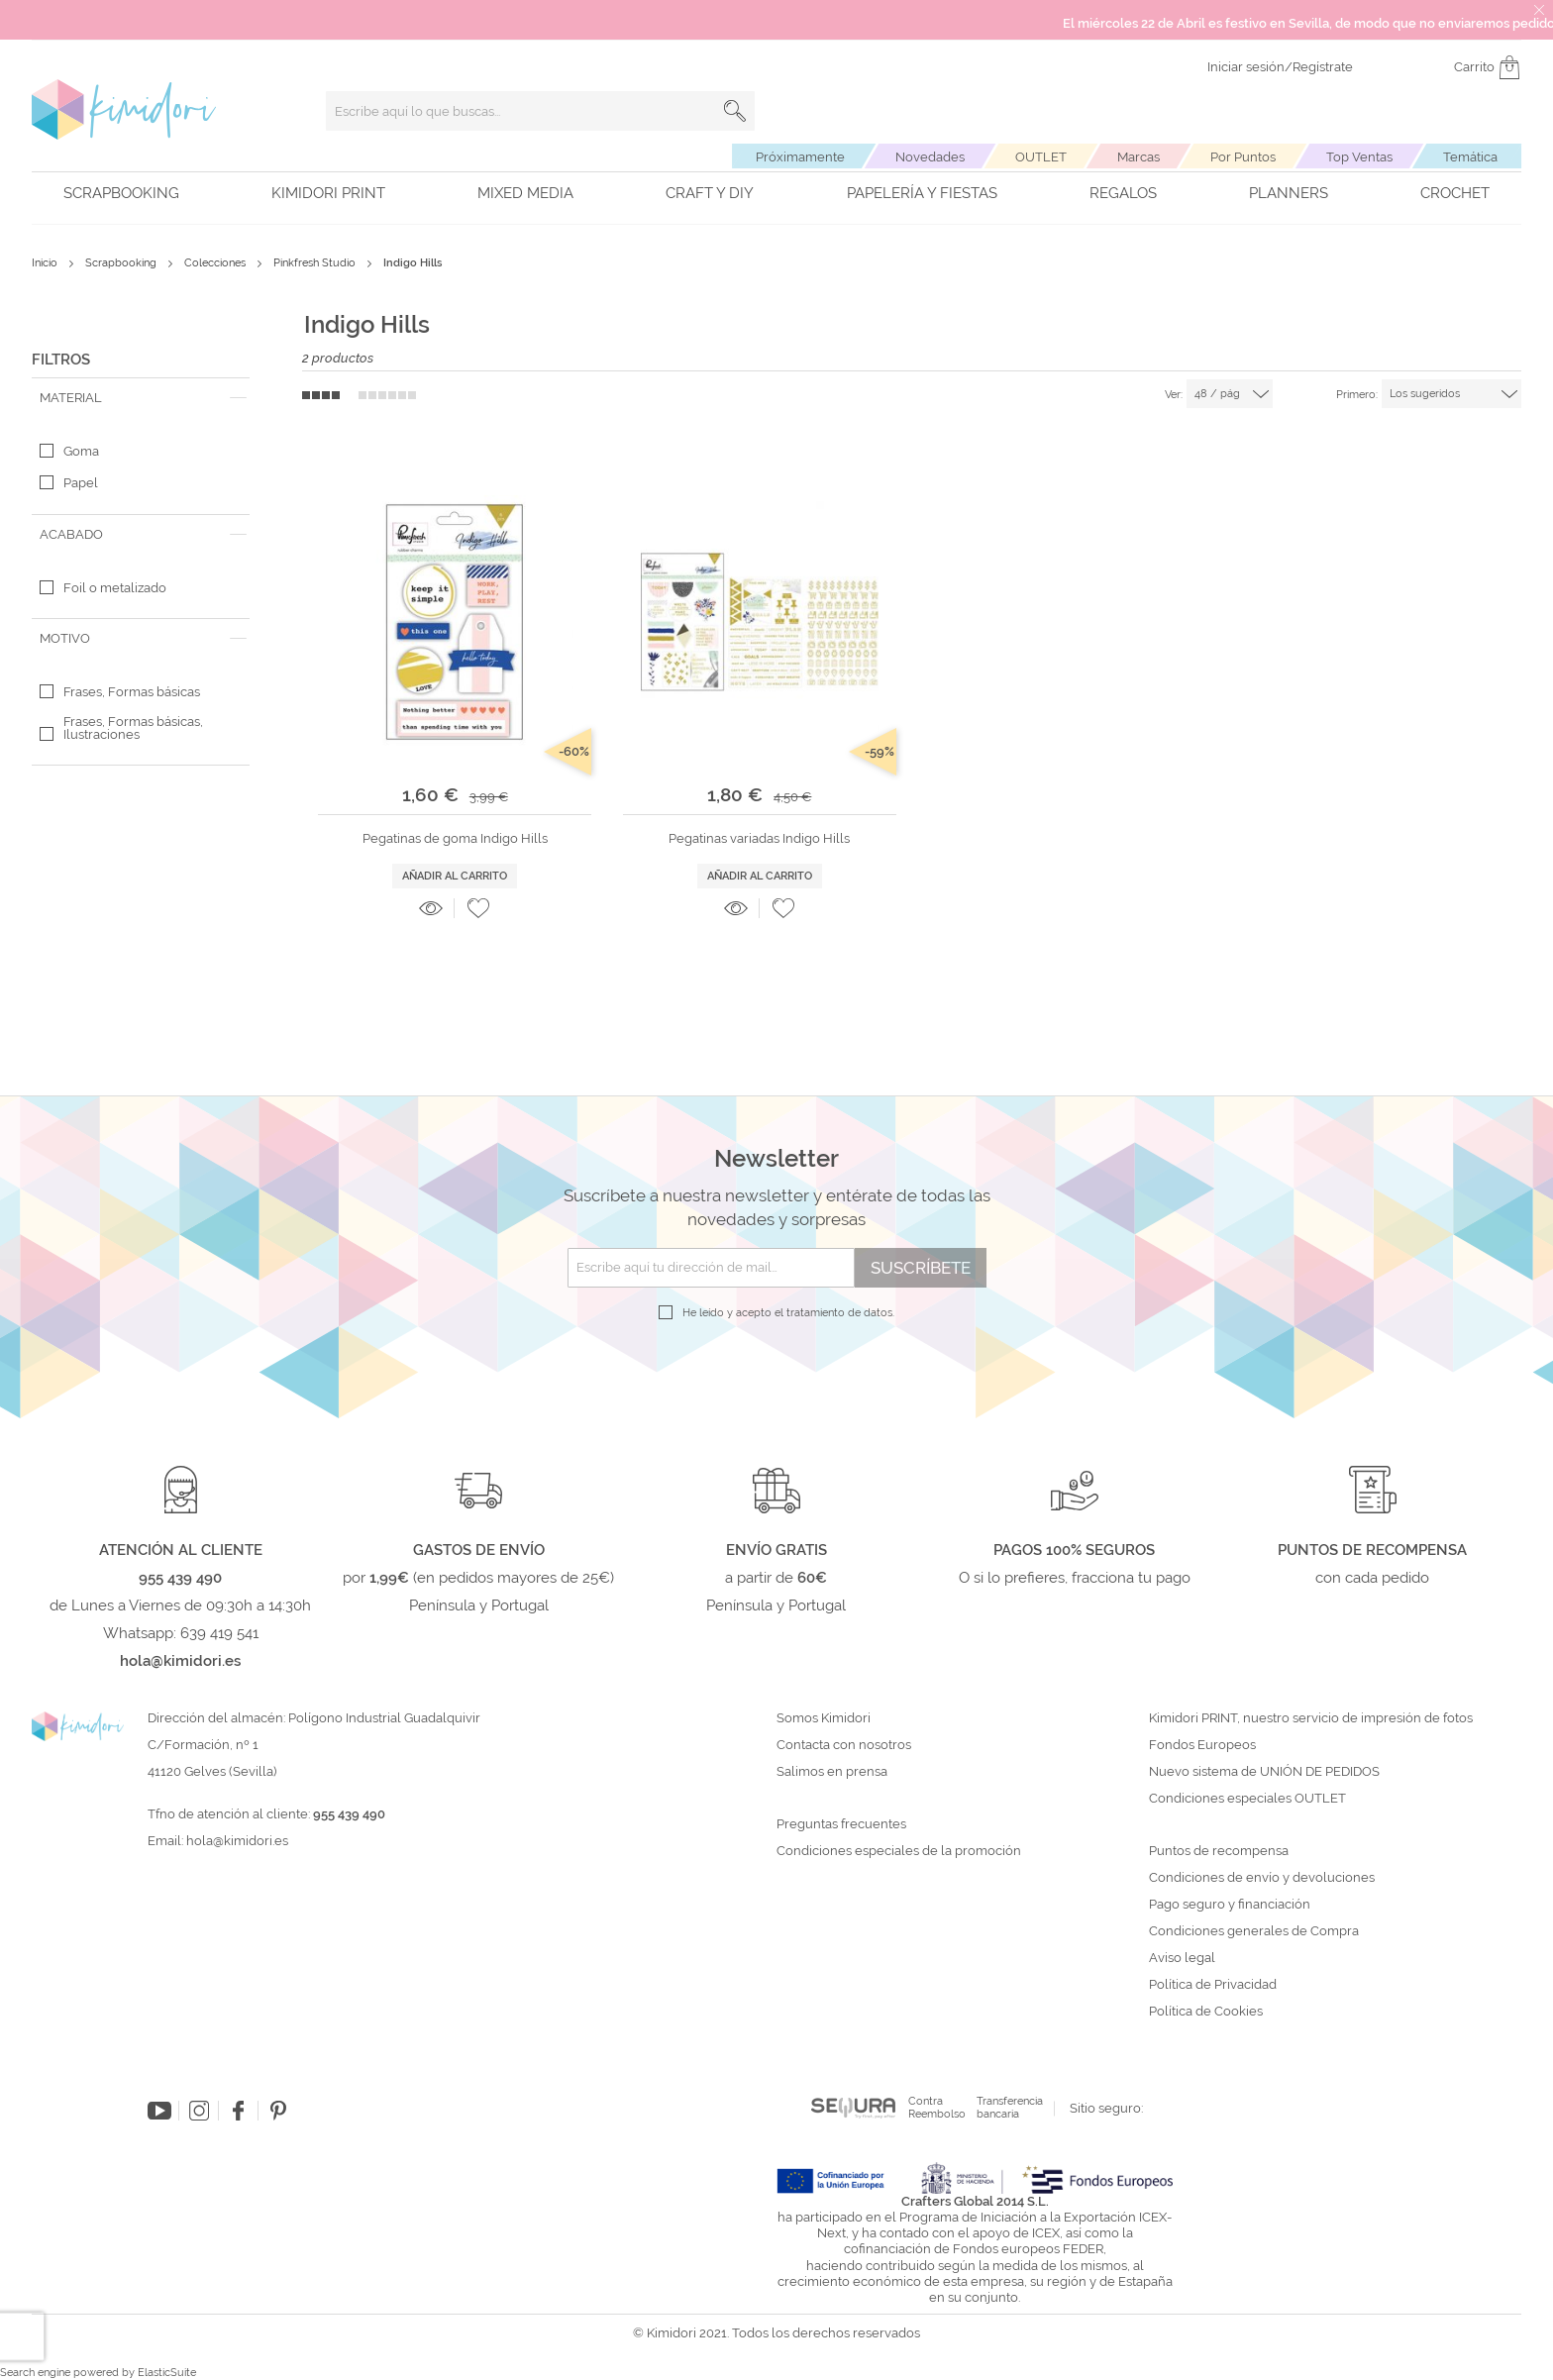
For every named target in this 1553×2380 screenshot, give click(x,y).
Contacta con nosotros (843, 1745)
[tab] (141, 398)
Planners (1288, 193)
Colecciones (216, 263)
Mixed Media (525, 193)
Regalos (1123, 193)
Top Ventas (1359, 157)
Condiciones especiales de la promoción (900, 1851)
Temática (1470, 157)
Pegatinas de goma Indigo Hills (455, 838)
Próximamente (800, 157)
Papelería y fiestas (922, 193)
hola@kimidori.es (237, 1840)
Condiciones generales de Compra (1254, 1931)
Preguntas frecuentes (841, 1824)
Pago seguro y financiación (1229, 1905)
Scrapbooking (121, 193)
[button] (478, 908)
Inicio (46, 263)
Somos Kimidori (823, 1718)
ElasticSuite (167, 2372)
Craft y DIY (710, 193)
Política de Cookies (1206, 2011)
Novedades (930, 157)
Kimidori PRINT (328, 193)
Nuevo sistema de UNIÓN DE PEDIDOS (1264, 1772)
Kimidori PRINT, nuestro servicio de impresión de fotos (1311, 1718)
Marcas (1138, 157)
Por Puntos (1243, 157)
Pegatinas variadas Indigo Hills (759, 838)
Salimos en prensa (831, 1772)
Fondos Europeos (1202, 1745)
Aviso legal (1182, 1958)
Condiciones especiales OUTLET (1247, 1799)
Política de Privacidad (1213, 1985)
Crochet (1455, 193)
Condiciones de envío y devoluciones (1262, 1878)
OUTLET (1041, 157)
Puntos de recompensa (1219, 1851)
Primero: (1357, 394)
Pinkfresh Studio (316, 263)
